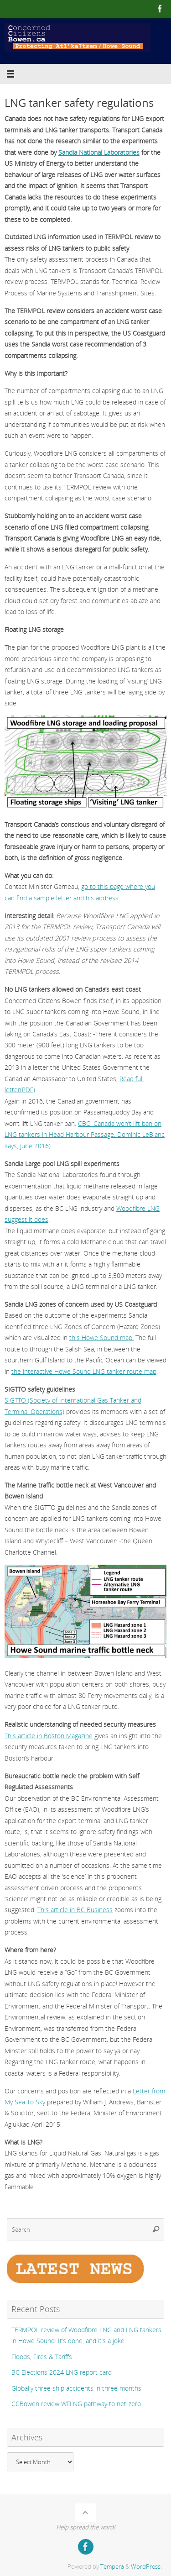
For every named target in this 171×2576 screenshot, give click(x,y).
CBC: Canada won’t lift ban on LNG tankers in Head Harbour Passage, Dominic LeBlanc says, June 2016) (85, 1134)
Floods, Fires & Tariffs (41, 2356)
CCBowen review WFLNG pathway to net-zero (76, 2403)
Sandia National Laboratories (99, 152)
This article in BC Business (75, 1909)
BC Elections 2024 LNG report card (61, 2372)
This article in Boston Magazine (49, 1735)
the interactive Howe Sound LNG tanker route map (83, 1371)
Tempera (112, 2566)
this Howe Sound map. (101, 1337)
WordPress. (146, 2566)
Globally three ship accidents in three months (76, 2388)
